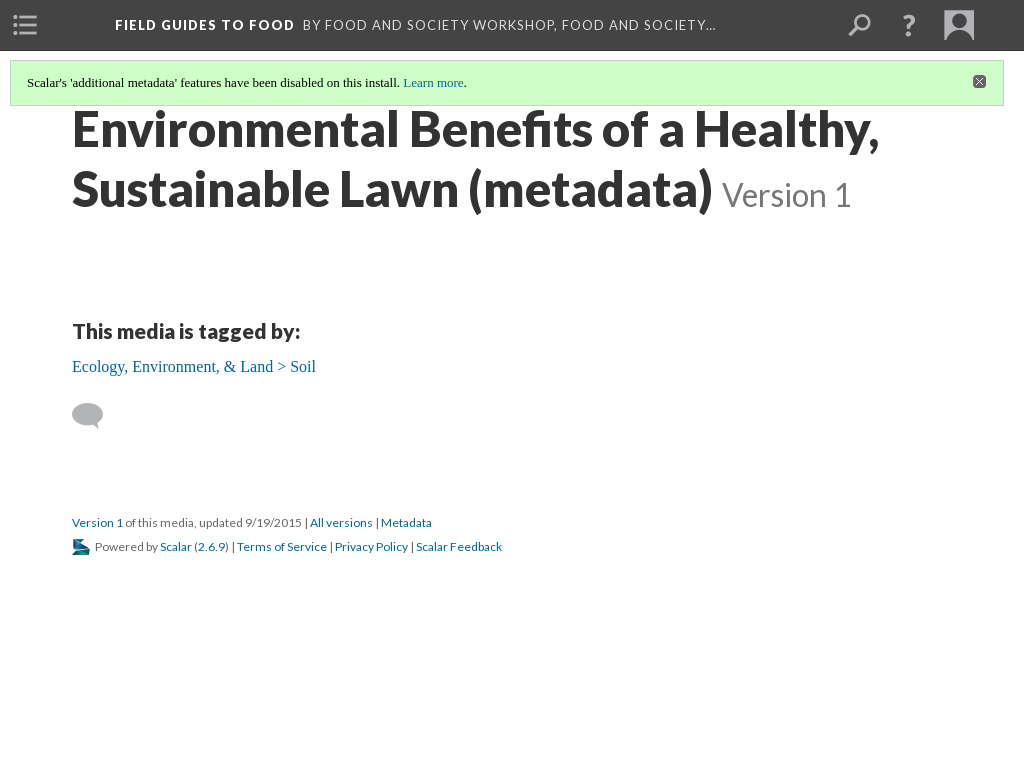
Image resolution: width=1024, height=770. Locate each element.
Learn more (433, 82)
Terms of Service (282, 546)
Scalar (176, 546)
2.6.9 (211, 546)
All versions (341, 522)
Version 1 (97, 522)
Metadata (406, 522)
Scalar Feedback (459, 546)
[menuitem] (25, 25)
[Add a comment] (96, 416)
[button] (909, 25)
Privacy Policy (371, 546)
